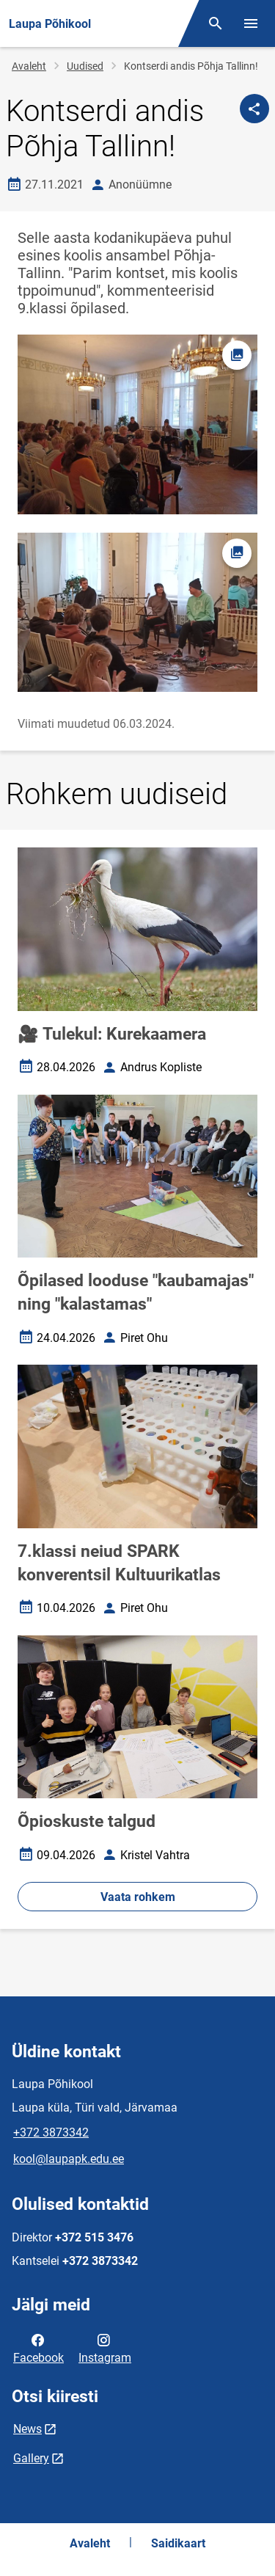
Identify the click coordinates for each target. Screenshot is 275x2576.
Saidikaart (178, 2543)
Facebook (38, 2347)
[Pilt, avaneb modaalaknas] (137, 613)
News (27, 2429)
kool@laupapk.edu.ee (68, 2159)
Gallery (31, 2458)
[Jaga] (254, 108)
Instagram (104, 2347)
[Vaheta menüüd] (251, 23)
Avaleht (29, 66)
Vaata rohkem (137, 1897)
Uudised (85, 66)
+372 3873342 (51, 2132)
